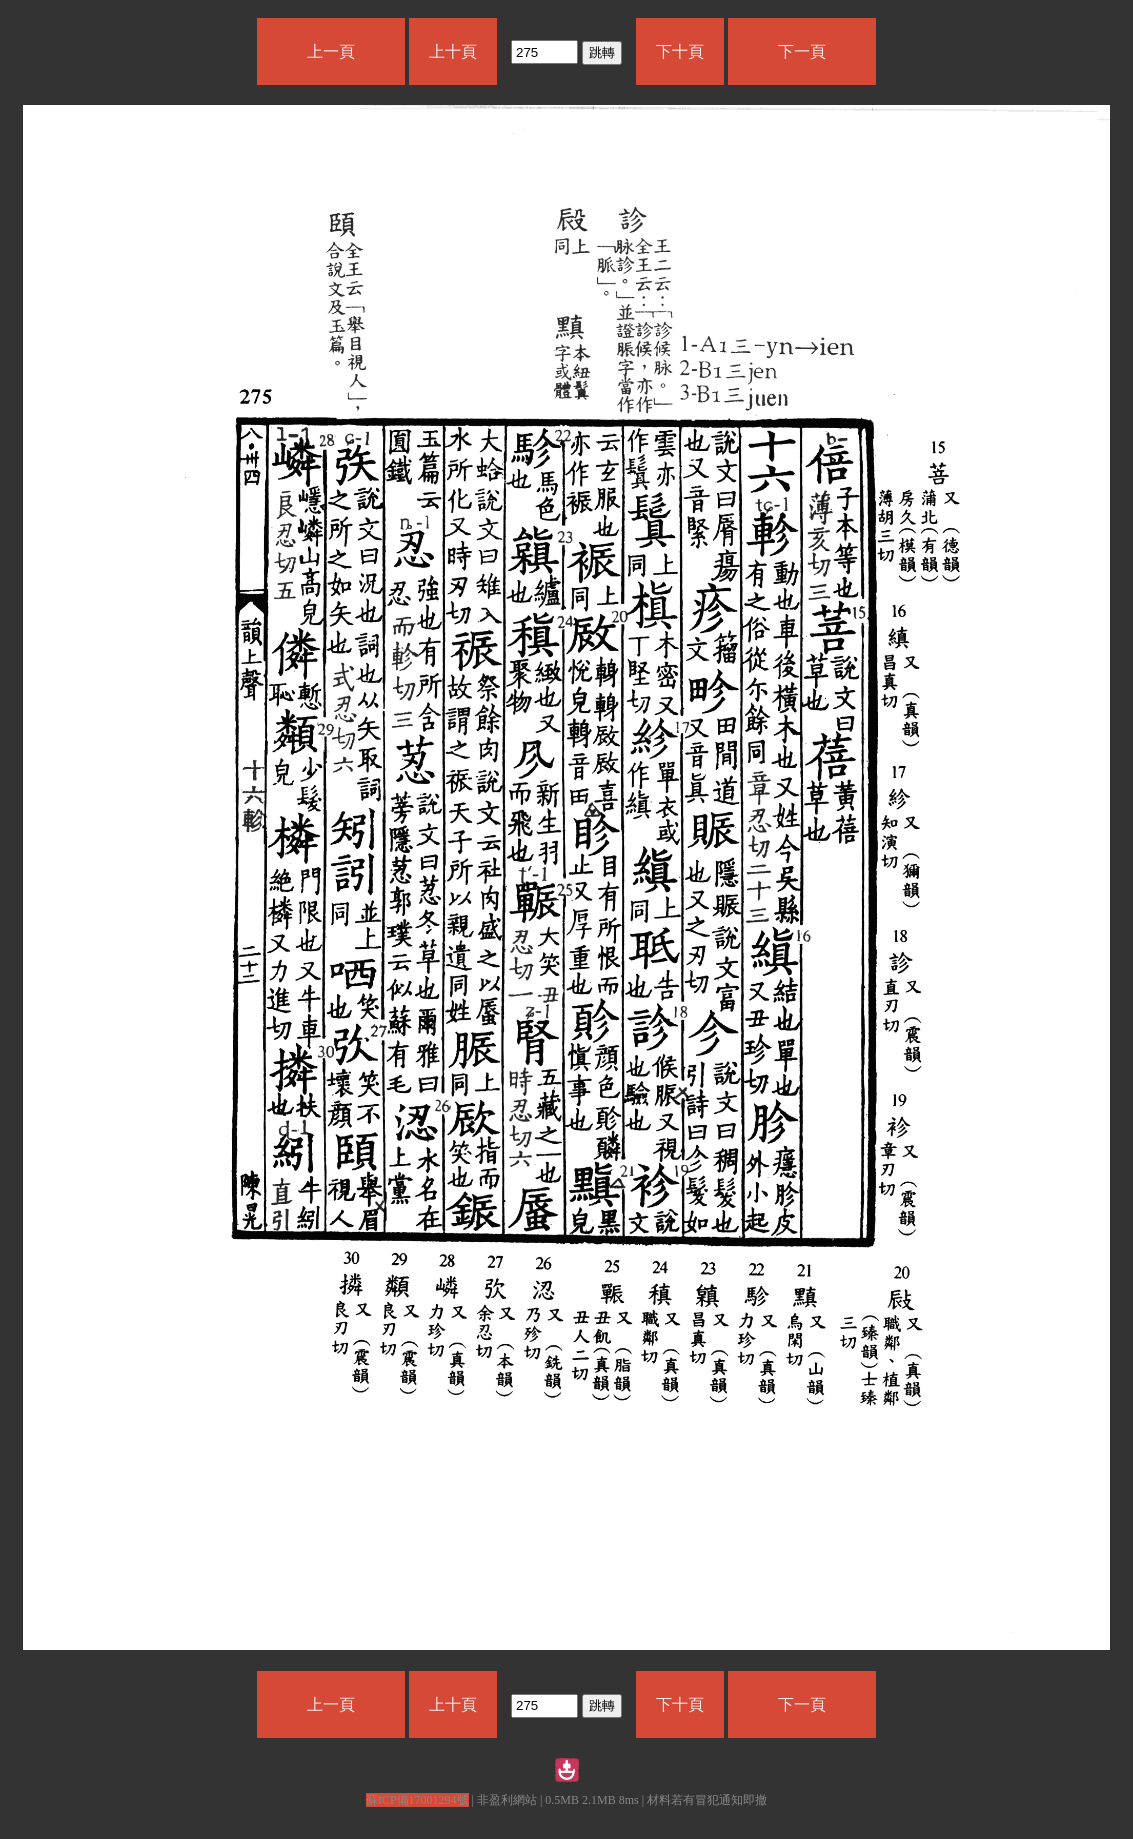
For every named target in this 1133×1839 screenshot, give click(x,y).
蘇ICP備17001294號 (417, 1800)
